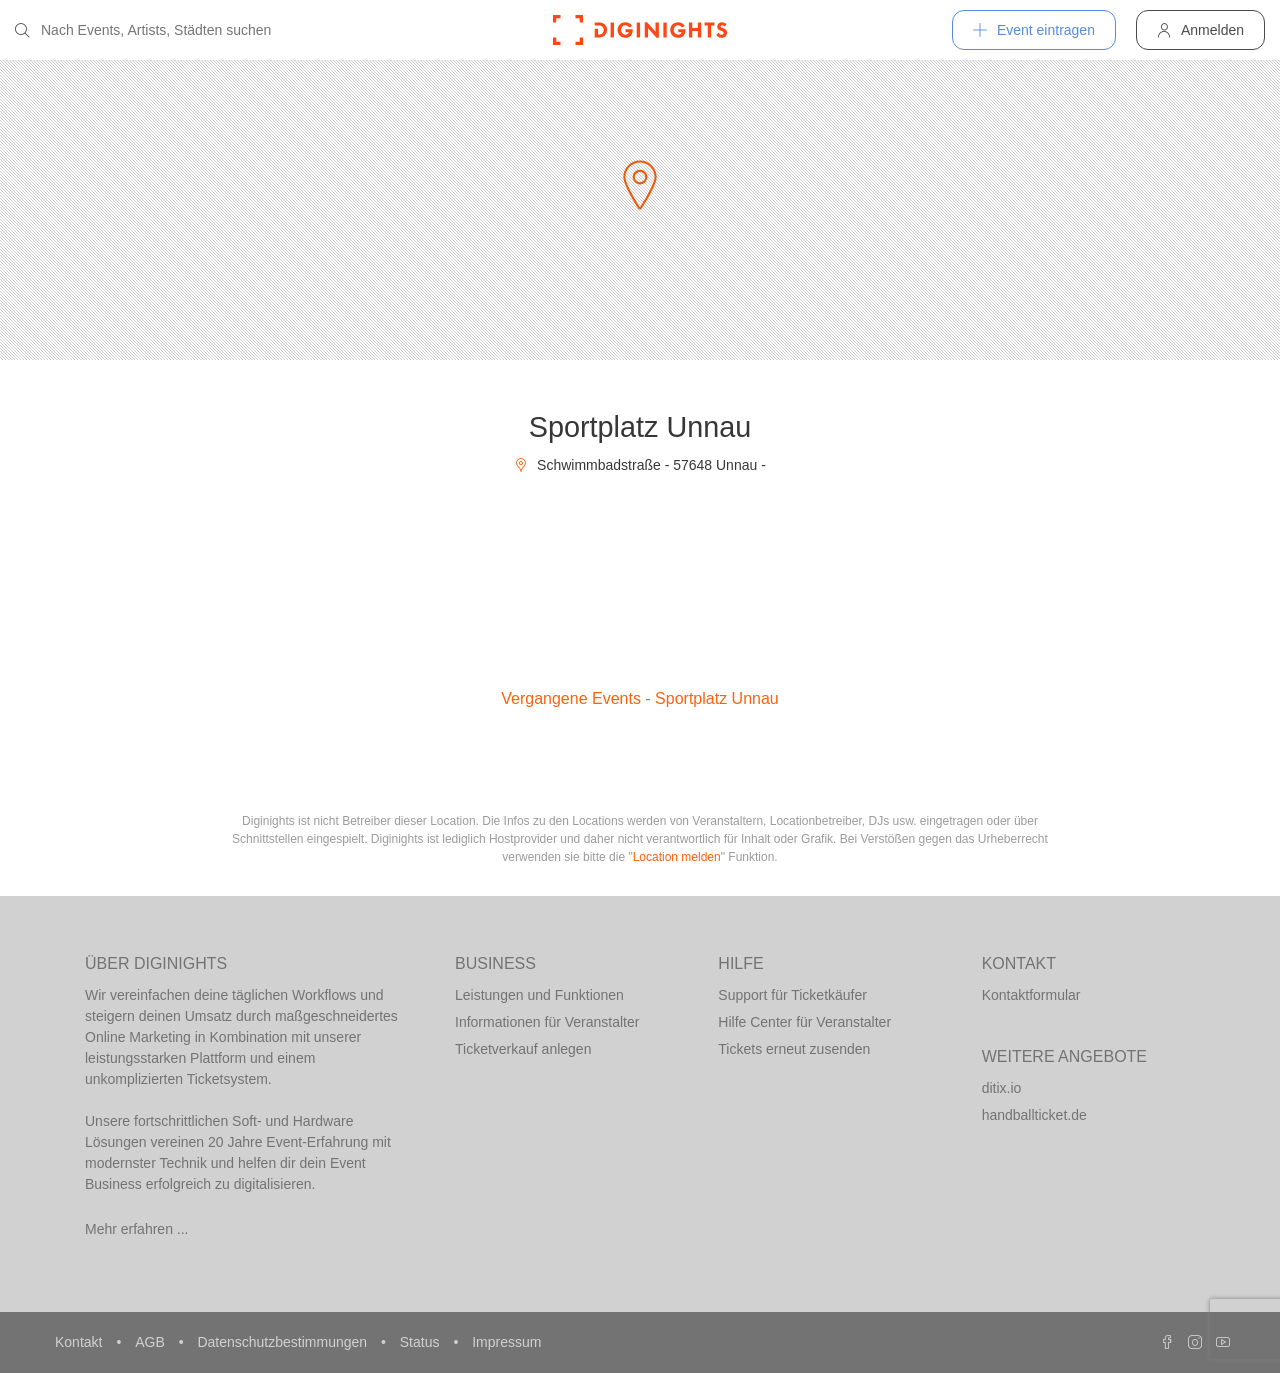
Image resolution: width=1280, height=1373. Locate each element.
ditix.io (1002, 1088)
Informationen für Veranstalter (547, 1022)
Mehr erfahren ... (137, 1229)
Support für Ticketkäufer (792, 995)
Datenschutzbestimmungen (284, 1342)
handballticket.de (1034, 1115)
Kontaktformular (1031, 995)
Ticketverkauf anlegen (523, 1049)
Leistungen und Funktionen (539, 995)
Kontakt (80, 1342)
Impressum (506, 1342)
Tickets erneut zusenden (794, 1049)
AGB (151, 1342)
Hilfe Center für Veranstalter (804, 1022)
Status (422, 1342)
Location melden (677, 857)
